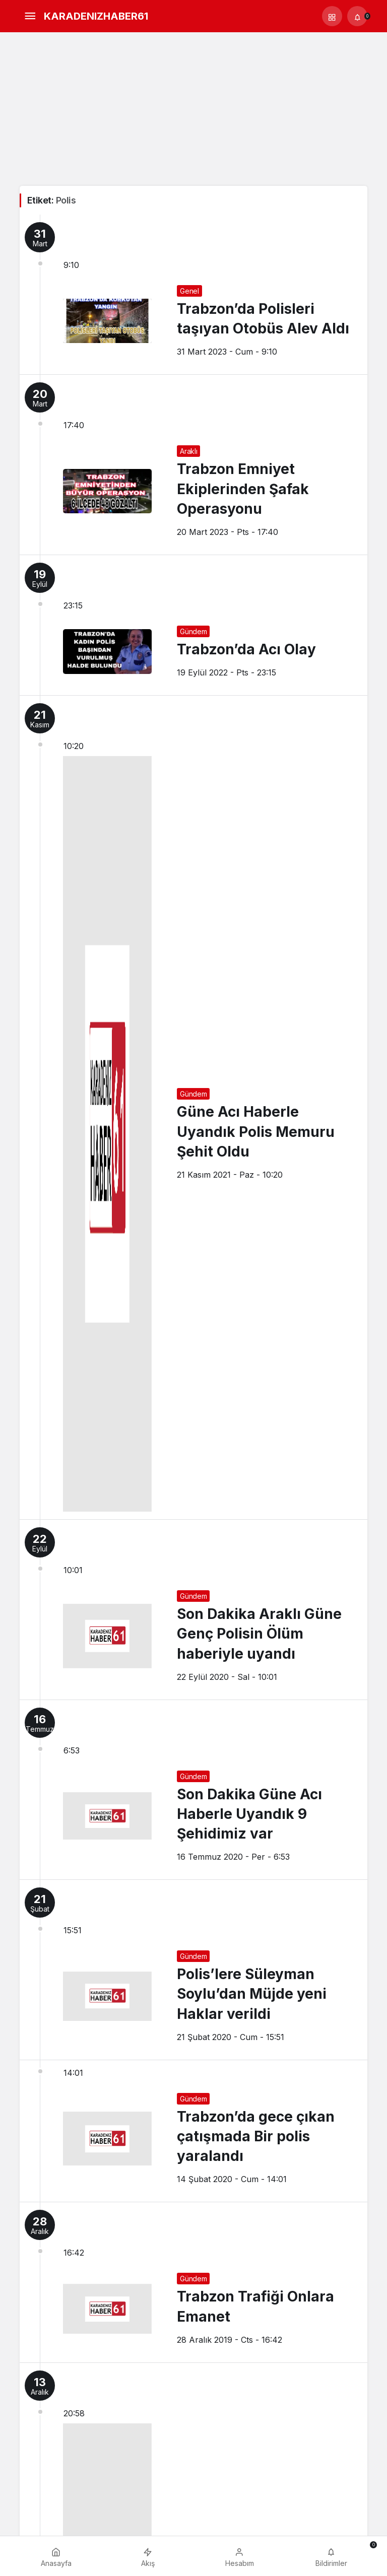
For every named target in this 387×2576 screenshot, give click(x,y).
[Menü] (30, 16)
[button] (332, 16)
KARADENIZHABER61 (96, 16)
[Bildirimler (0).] (357, 16)
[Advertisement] (193, 110)
